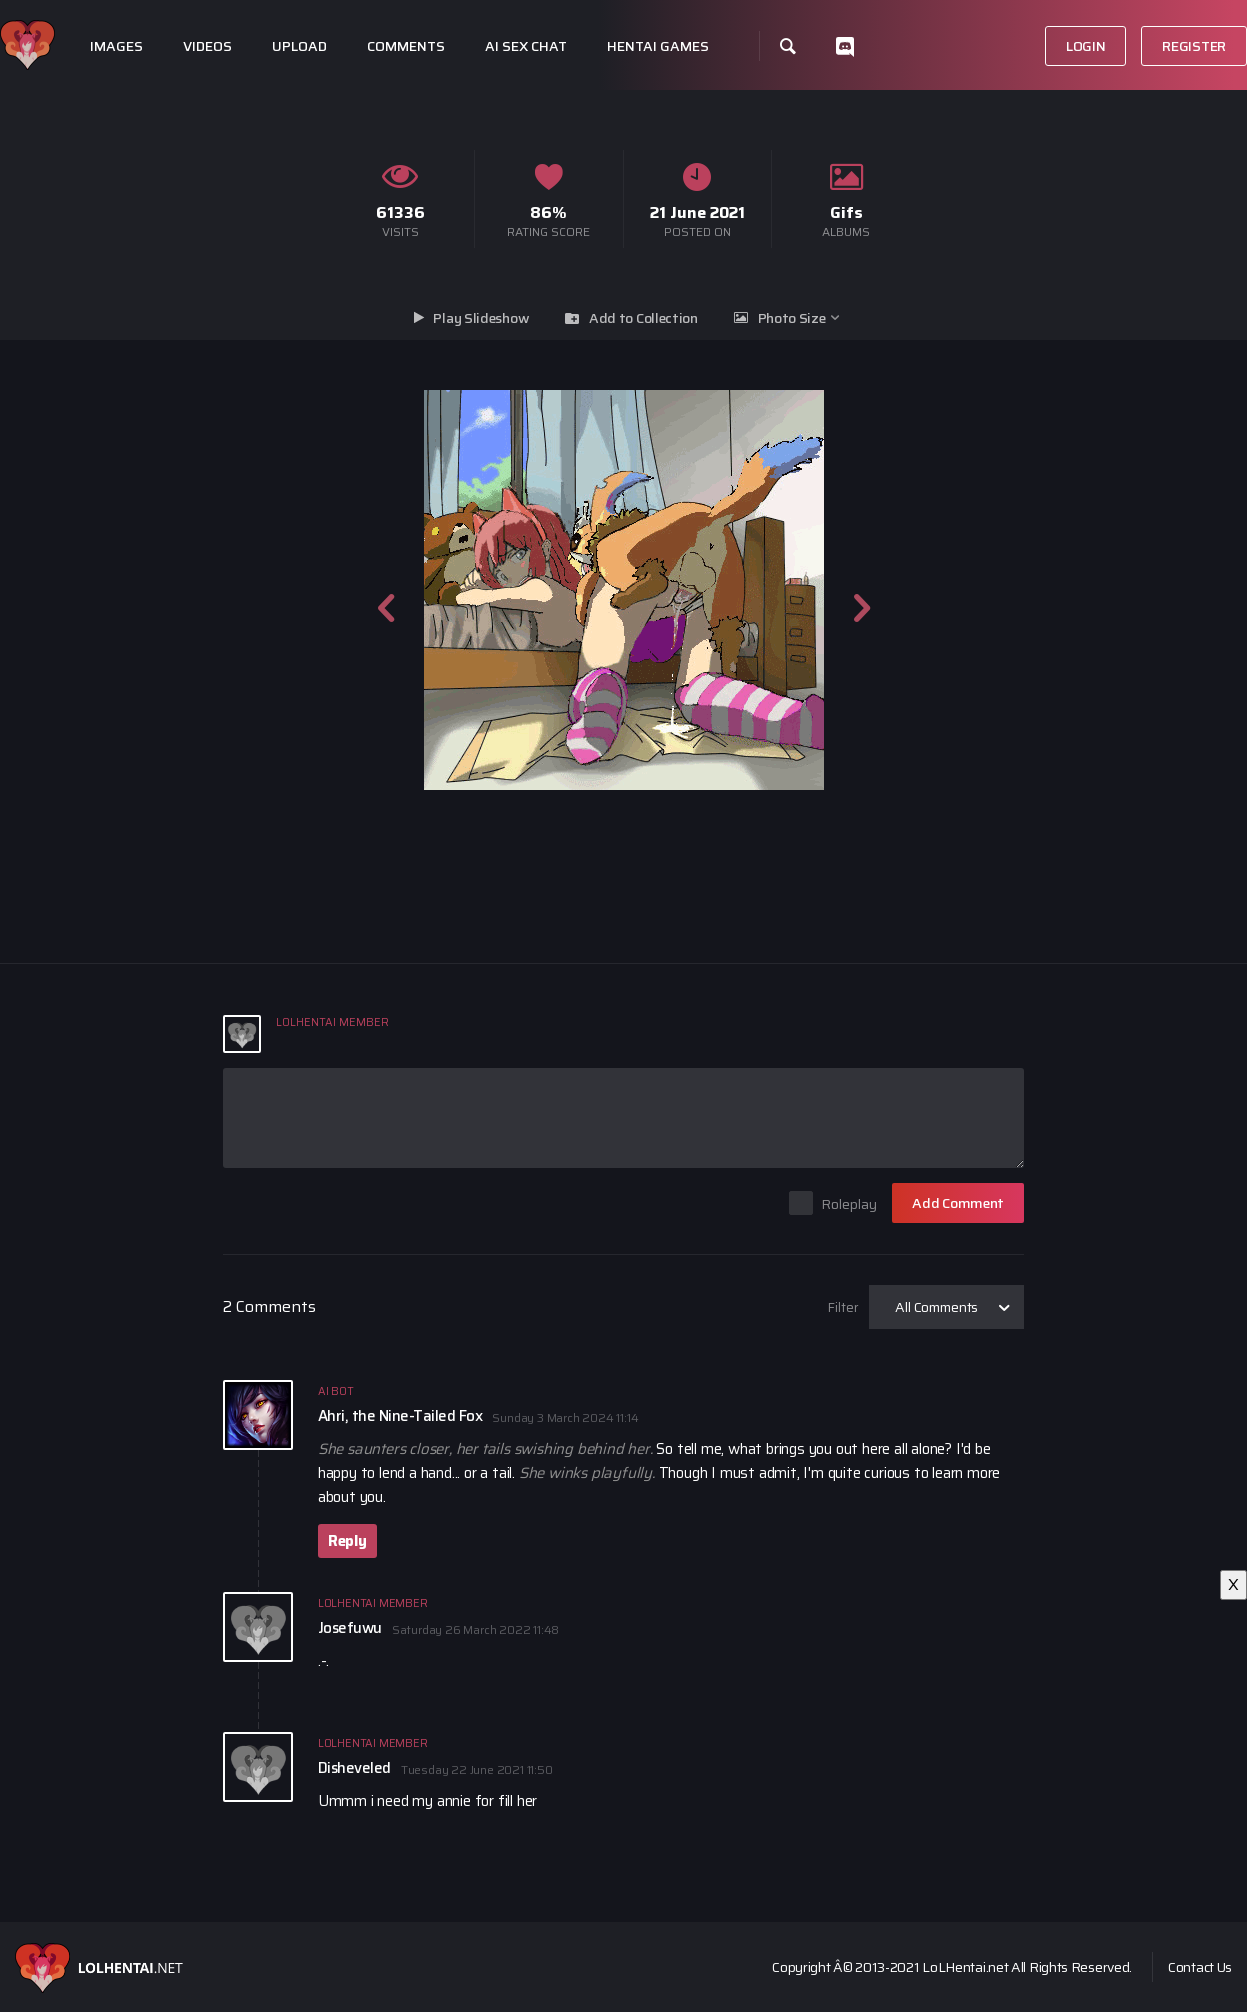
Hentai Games (658, 46)
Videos (207, 46)
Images (116, 46)
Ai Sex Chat (526, 46)
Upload (299, 46)
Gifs (846, 212)
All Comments (936, 1307)
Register (1194, 46)
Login (1086, 46)
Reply (347, 1541)
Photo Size (792, 318)
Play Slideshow (481, 318)
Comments (406, 46)
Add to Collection (643, 318)
